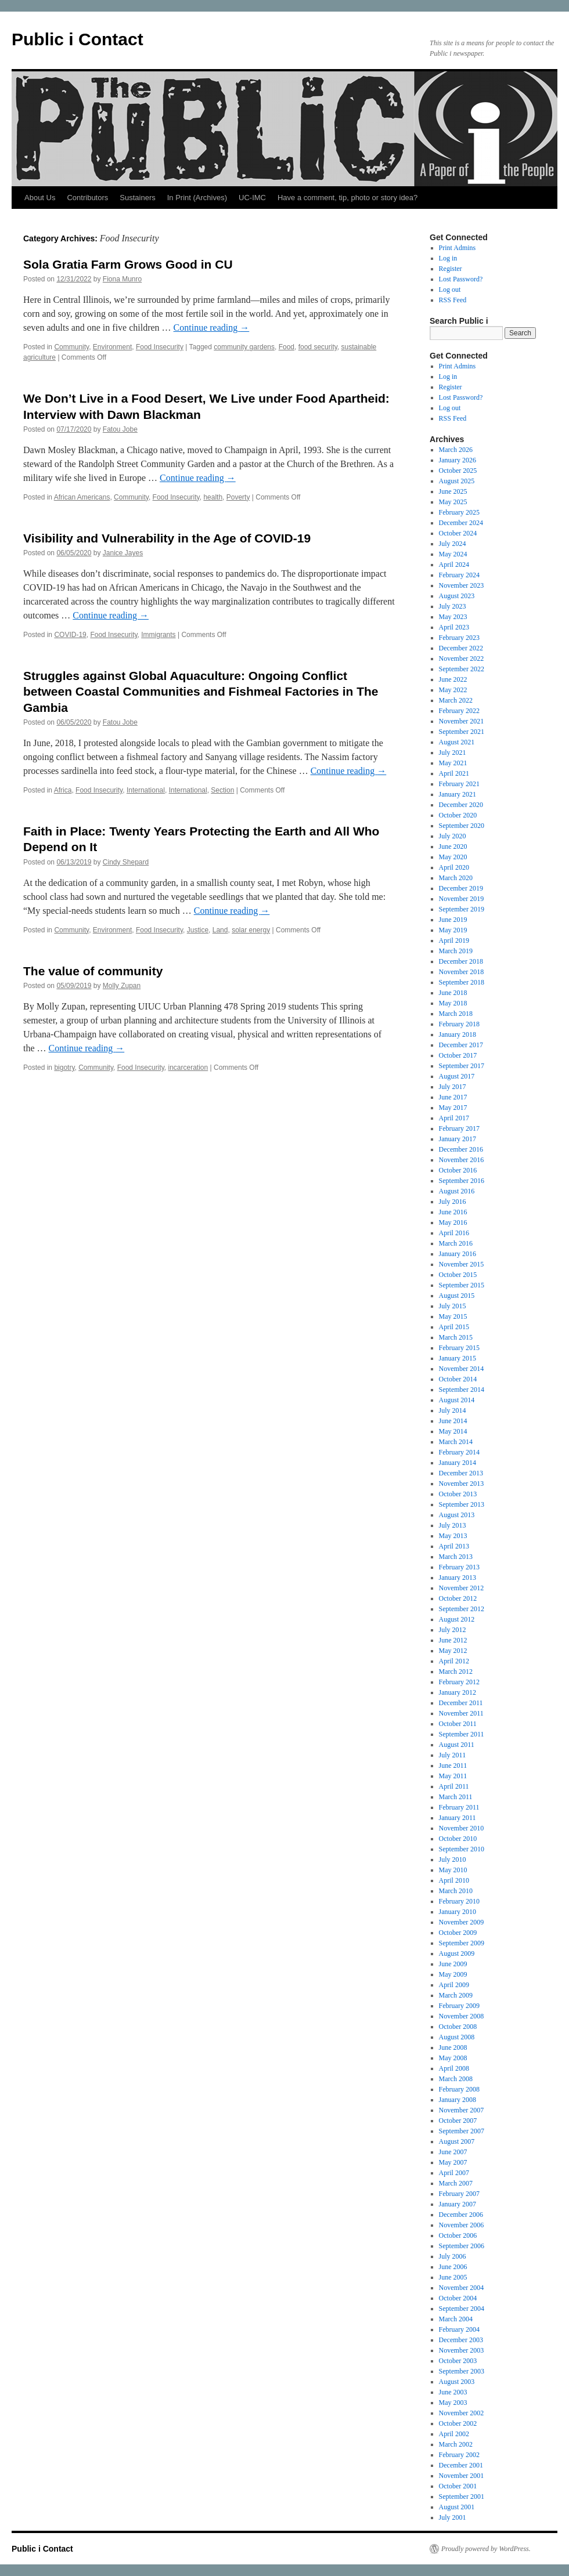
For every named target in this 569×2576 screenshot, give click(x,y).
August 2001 (457, 2507)
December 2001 (461, 2465)
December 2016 (461, 1149)
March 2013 (456, 1557)
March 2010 (456, 1891)
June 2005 (453, 2277)
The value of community (93, 971)
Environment (112, 347)
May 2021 (453, 763)
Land (220, 930)
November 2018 (461, 972)
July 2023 (452, 606)
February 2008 (459, 2089)
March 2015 (456, 1337)
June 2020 (453, 846)
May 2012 (453, 1651)
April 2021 (454, 773)
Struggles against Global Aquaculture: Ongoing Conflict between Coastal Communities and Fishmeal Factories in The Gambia (200, 691)
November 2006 (461, 2225)
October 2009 (458, 1933)
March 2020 (456, 878)
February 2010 (459, 1901)
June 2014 (453, 1421)
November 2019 (461, 899)
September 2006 (461, 2246)
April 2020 (454, 867)
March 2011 (456, 1797)
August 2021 (457, 742)
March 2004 (456, 2319)
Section (222, 790)
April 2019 (454, 940)
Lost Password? (461, 279)
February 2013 (459, 1567)
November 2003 (461, 2350)
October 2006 (458, 2235)
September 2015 (461, 1285)
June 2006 (453, 2267)
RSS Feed (453, 300)
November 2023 (461, 585)
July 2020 (452, 836)
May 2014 (453, 1431)
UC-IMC (252, 197)
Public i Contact (77, 39)
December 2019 (461, 888)
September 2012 (461, 1609)
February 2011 (459, 1807)
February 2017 (459, 1128)
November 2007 (461, 2110)
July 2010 (452, 1859)
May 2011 (453, 1776)
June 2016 (453, 1212)
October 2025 (458, 470)
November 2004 (461, 2288)
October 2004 (458, 2298)
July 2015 (452, 1306)
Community (71, 347)
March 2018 (456, 1014)
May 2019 (453, 930)
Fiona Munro (122, 279)
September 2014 (461, 1389)
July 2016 (452, 1201)
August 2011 (456, 1745)
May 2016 (453, 1222)
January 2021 (457, 794)
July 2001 (452, 2517)
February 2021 (459, 784)
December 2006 (461, 2214)
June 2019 (453, 920)
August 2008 (457, 2037)
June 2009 (453, 1964)
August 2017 (457, 1076)
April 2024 (454, 564)
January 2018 (457, 1034)
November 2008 (461, 2016)
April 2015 (454, 1327)
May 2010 (453, 1870)
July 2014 (452, 1410)
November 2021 (461, 721)
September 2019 (461, 909)
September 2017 (461, 1066)
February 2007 (459, 2194)
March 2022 (456, 700)
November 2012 (461, 1588)
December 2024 (461, 523)
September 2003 (461, 2371)
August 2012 (457, 1619)
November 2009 (461, 1922)
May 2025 (453, 502)
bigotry (64, 1067)
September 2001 (461, 2496)
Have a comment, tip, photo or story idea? (347, 197)
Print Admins (457, 248)
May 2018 (453, 1003)
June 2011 (453, 1765)
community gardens (244, 347)
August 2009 (457, 1953)
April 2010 (454, 1880)
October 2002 (458, 2423)
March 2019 (456, 951)
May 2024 (453, 554)
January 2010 (457, 1912)
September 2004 (461, 2308)
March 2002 (456, 2444)
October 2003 (458, 2361)
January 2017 (457, 1139)
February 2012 (459, 1682)
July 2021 (452, 752)
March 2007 (456, 2183)
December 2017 (461, 1045)
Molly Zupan (122, 986)
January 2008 (457, 2100)
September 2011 (461, 1734)
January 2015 (457, 1358)
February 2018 (459, 1024)
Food (286, 347)
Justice (197, 930)
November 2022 (461, 658)
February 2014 (459, 1452)
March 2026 (456, 450)
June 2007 (453, 2152)
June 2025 (453, 491)
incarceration (188, 1067)
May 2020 (453, 857)
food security (317, 347)
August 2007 (457, 2141)
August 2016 (457, 1191)
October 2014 (458, 1379)
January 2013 (457, 1577)
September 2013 (461, 1504)
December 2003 (461, 2340)
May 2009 (453, 1974)
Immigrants (158, 635)
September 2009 (461, 1943)
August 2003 (457, 2382)
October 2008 (458, 2027)
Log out (450, 289)
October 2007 (458, 2120)
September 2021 (461, 732)
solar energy (251, 930)
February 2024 (459, 575)
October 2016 (458, 1170)
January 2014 (457, 1463)
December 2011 (461, 1703)
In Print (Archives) (197, 197)
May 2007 (453, 2162)
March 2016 (456, 1243)
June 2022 (453, 679)
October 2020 (458, 815)
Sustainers (137, 197)
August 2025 (457, 481)
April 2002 (454, 2434)
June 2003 (453, 2392)
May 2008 (453, 2058)
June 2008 (453, 2047)
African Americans (82, 497)
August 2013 (457, 1515)
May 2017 (453, 1108)
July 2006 (452, 2256)
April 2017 (454, 1118)
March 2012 (456, 1671)
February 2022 (459, 711)
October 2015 (458, 1275)
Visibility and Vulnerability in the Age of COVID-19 (167, 538)
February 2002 (459, 2455)
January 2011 (457, 1818)
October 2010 (458, 1839)
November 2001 (461, 2476)
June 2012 (453, 1640)
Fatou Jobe (120, 429)
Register (450, 269)
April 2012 (454, 1661)
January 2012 (457, 1692)
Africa (63, 790)
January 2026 (457, 460)
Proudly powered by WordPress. (486, 2549)
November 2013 (461, 1483)
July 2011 (452, 1755)
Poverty (238, 497)
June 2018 (453, 993)
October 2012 (458, 1598)
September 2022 (461, 669)
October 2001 (458, 2486)
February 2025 (459, 512)
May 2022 (453, 690)
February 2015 (459, 1348)
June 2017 (453, 1097)
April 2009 (454, 1985)
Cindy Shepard (126, 862)
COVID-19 (70, 635)
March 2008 (456, 2079)
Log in (448, 258)
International (146, 790)
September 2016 (461, 1181)
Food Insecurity (159, 347)
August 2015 (457, 1295)
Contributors (87, 197)
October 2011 (458, 1724)
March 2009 (456, 1995)
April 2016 (454, 1233)
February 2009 (459, 2006)
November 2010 (461, 1828)
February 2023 (459, 638)
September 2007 (461, 2131)
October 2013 (458, 1494)
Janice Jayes (123, 553)
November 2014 (461, 1369)
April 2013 (454, 1546)
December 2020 (461, 805)
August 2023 (457, 596)
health (212, 497)
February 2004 (459, 2329)
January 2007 (457, 2204)
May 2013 (453, 1536)
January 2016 (457, 1254)
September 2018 (461, 982)
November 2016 (461, 1160)
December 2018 (461, 961)
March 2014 (456, 1442)
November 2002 (461, 2413)
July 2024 (452, 544)
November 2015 (461, 1264)
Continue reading (212, 327)
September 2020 (461, 826)
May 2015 (453, 1316)
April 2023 (454, 627)
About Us (39, 197)
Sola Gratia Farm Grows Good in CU (128, 264)
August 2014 (457, 1400)
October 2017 (458, 1055)
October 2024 (458, 533)
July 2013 (452, 1525)
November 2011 (461, 1713)
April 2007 (454, 2173)
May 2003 (453, 2402)
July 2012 (452, 1630)
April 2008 (454, 2068)
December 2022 (461, 648)
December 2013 (461, 1473)
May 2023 (453, 617)
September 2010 (461, 1849)
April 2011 (454, 1786)
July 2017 (452, 1087)
